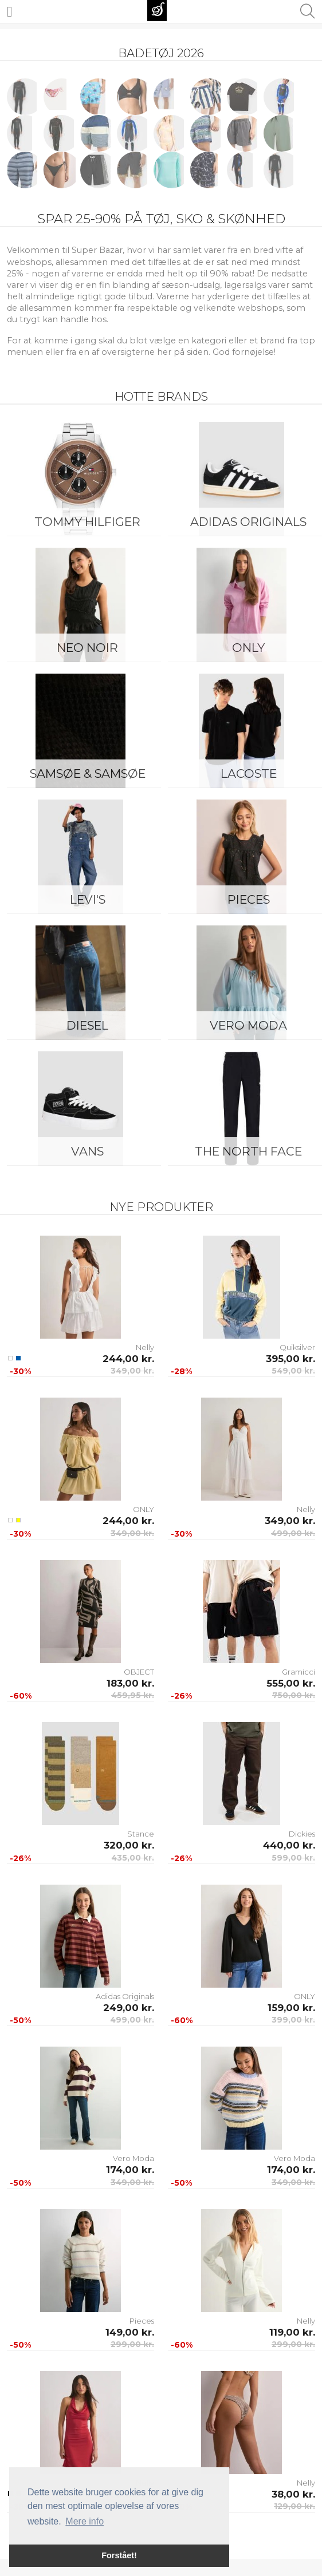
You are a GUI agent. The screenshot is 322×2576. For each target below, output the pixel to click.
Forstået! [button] (119, 2555)
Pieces (141, 2320)
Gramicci (298, 1671)
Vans (87, 1151)
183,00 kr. (130, 1683)
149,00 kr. (129, 2332)
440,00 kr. (289, 1845)
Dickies (302, 1833)
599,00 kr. (293, 1857)
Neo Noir (87, 647)
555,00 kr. (290, 1683)
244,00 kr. (128, 1358)
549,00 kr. (293, 1370)
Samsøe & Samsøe (88, 773)
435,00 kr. (132, 1857)
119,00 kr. (292, 2332)
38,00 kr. (293, 2494)
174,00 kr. (130, 2169)
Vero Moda (133, 2158)
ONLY (143, 1509)
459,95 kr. (132, 1695)
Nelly (145, 1347)
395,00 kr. (290, 1358)
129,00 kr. (294, 2506)
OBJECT (139, 1671)
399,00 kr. (293, 2019)
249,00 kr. (128, 2007)
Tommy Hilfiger (87, 522)
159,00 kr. (291, 2007)
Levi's (87, 899)
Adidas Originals (125, 1996)
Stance (140, 1833)
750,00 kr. (293, 1695)
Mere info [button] (84, 2521)
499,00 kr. (293, 1533)
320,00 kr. (129, 1845)
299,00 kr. (132, 2344)
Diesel (87, 1025)
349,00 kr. (132, 1370)
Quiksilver (297, 1347)
